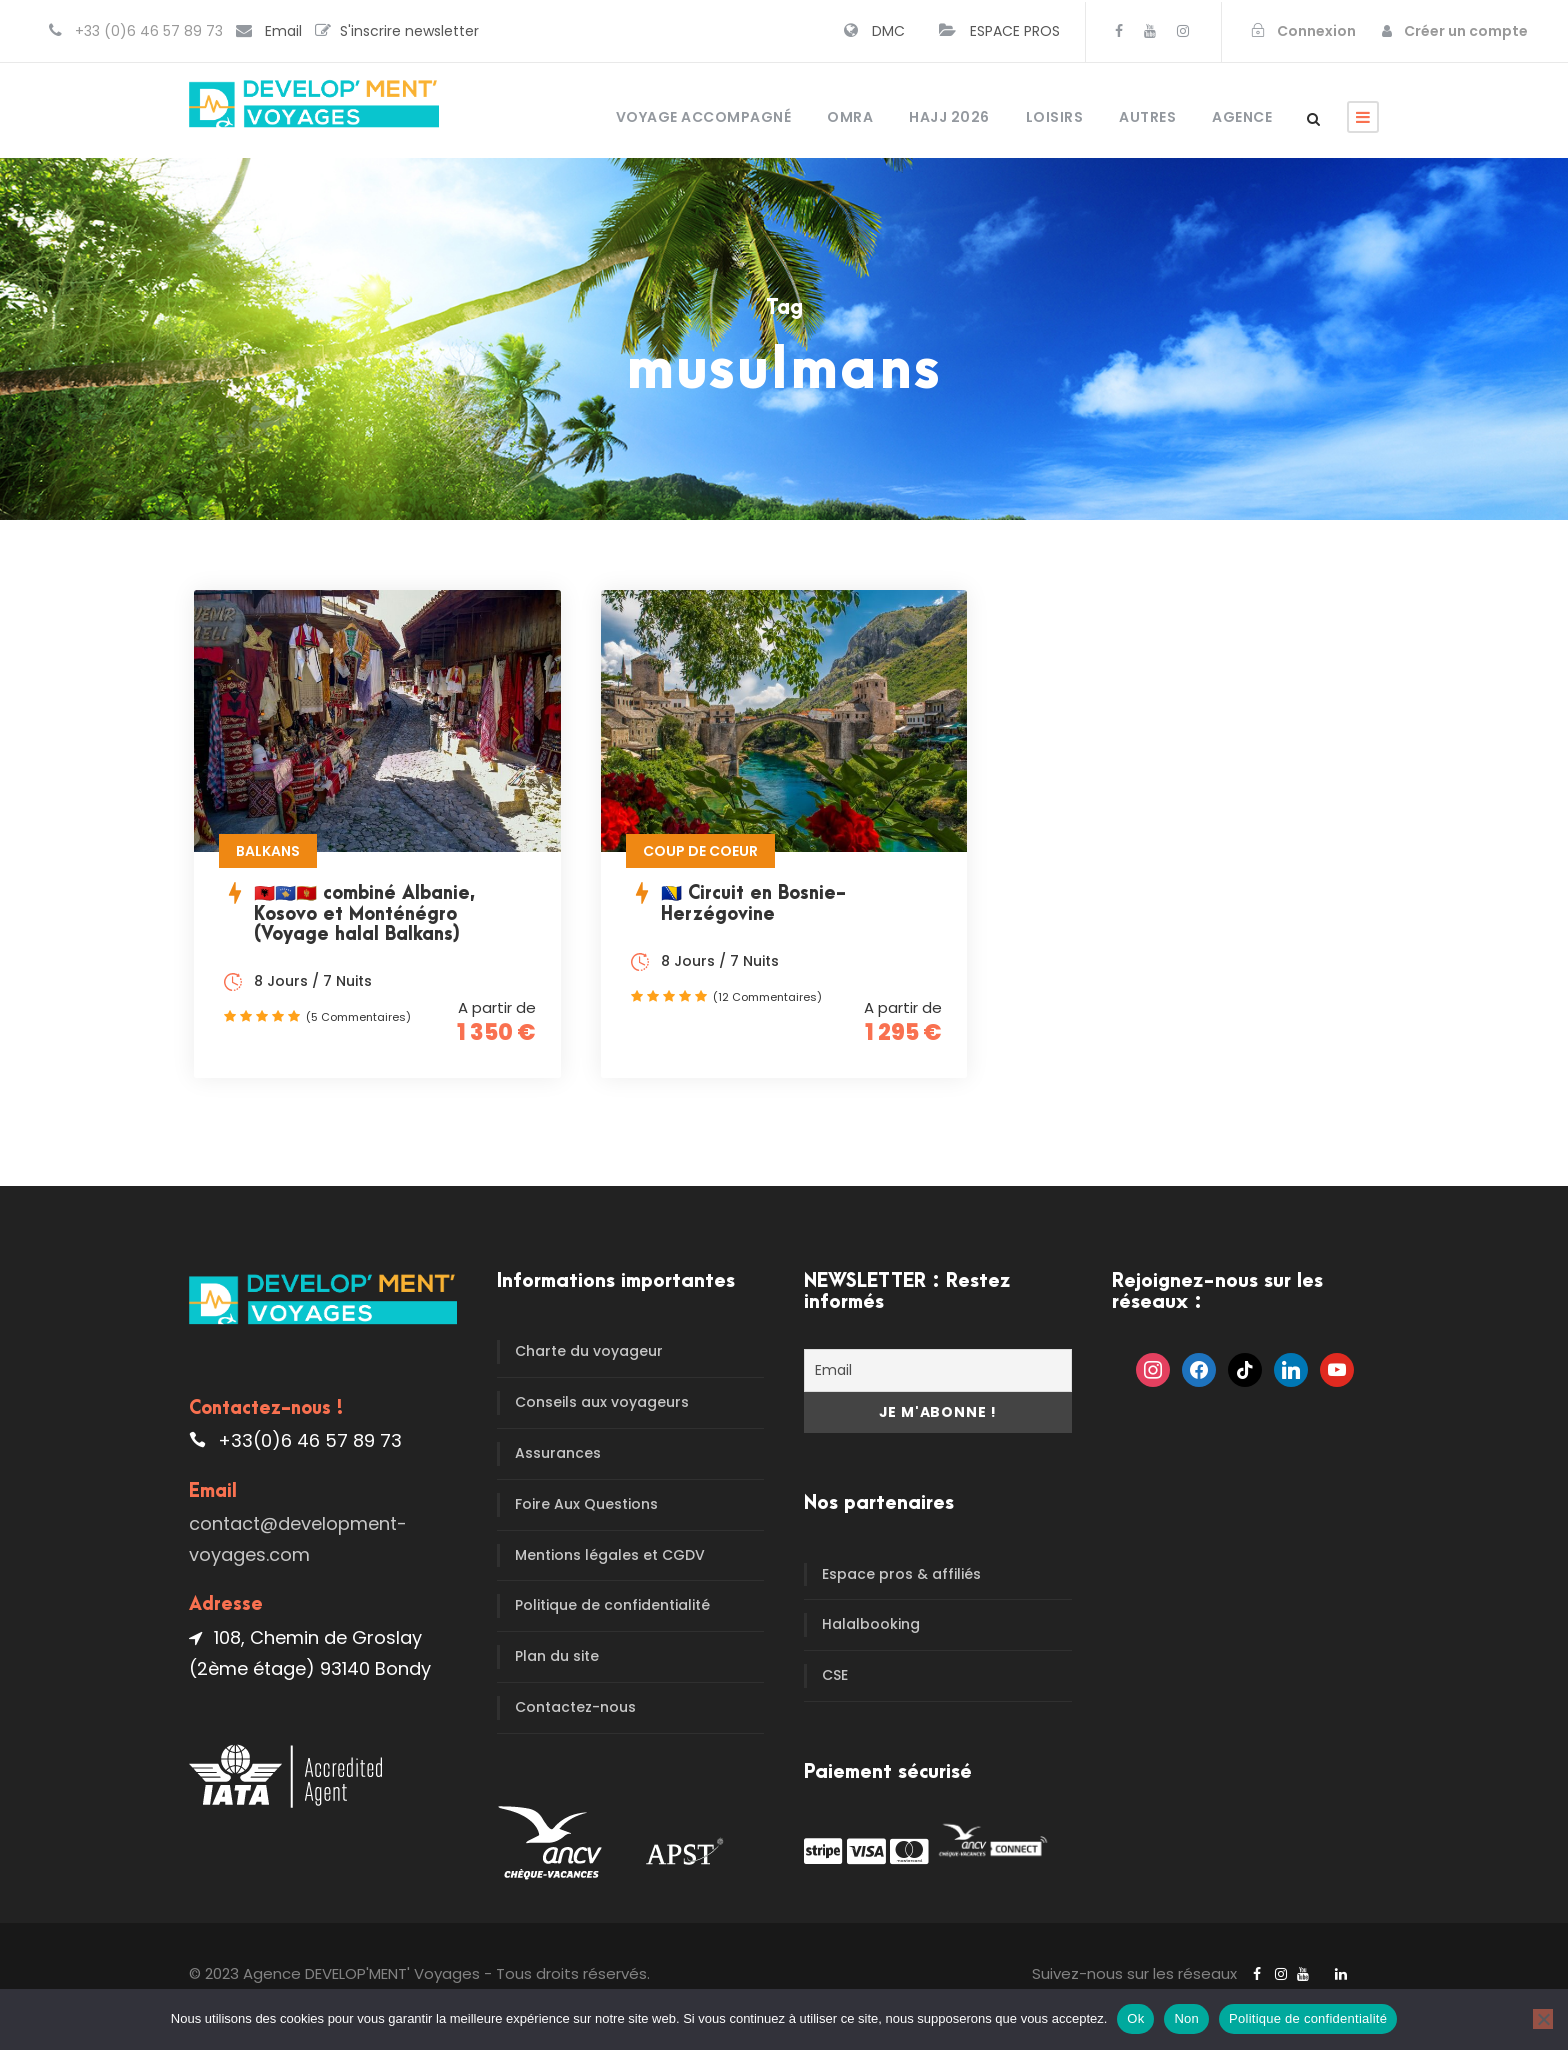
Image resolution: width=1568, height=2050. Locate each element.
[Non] (1543, 2019)
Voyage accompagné (704, 117)
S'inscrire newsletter (409, 31)
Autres (1147, 117)
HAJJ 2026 (949, 117)
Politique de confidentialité (612, 1605)
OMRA (850, 117)
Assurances (558, 1453)
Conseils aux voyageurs (602, 1402)
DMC (888, 31)
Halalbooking (871, 1624)
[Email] (938, 1370)
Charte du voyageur (589, 1351)
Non (1186, 2018)
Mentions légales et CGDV (610, 1555)
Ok (1135, 2018)
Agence (1242, 117)
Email (283, 31)
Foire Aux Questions (586, 1504)
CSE (835, 1675)
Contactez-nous (575, 1707)
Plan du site (557, 1656)
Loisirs (1055, 117)
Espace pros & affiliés (901, 1574)
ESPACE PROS (1015, 31)
